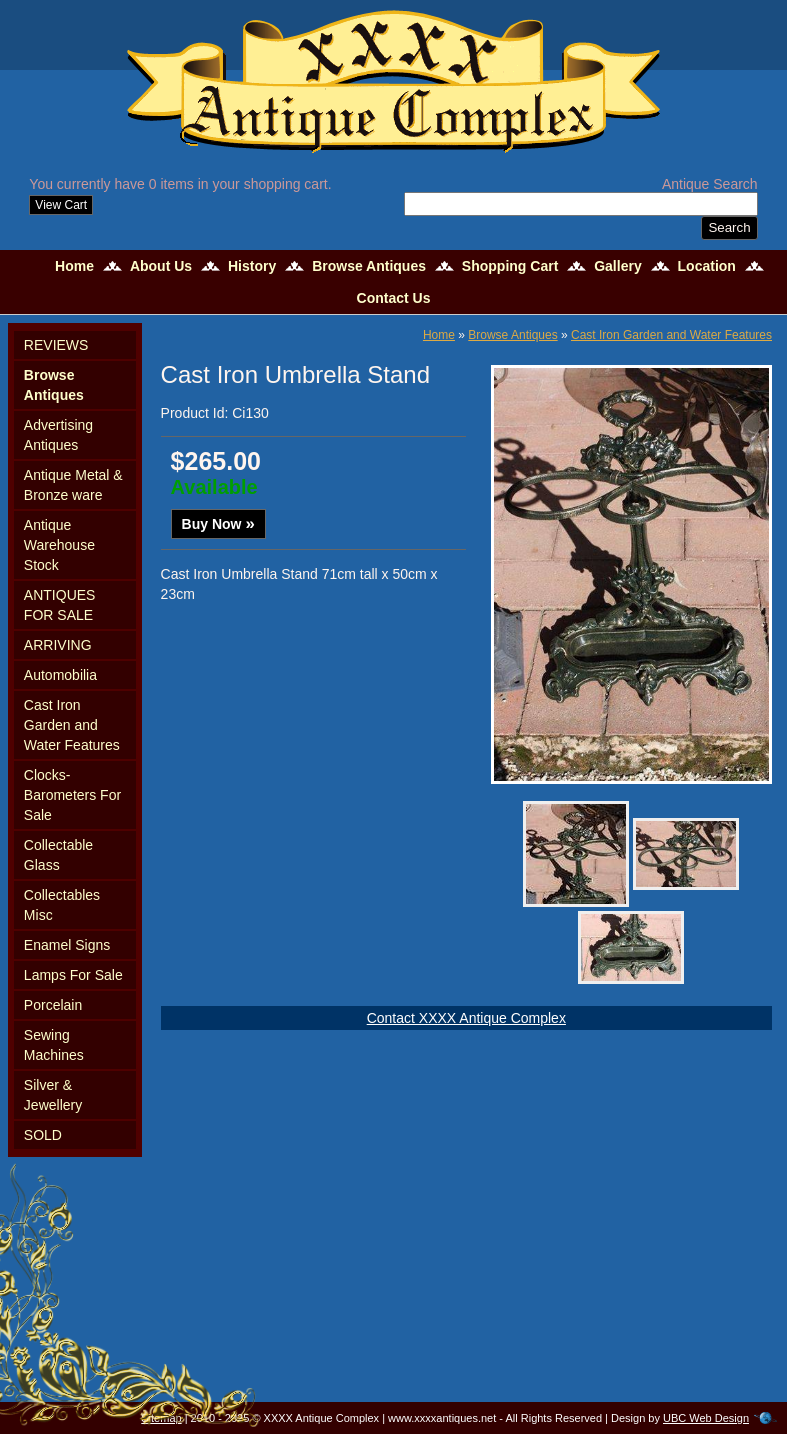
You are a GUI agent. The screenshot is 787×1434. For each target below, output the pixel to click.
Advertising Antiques (58, 435)
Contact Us (394, 298)
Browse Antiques (369, 266)
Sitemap (161, 1418)
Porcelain (53, 1005)
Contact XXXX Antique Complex (466, 1018)
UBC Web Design (706, 1418)
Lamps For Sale (73, 975)
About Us (161, 266)
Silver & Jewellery (53, 1095)
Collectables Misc (62, 905)
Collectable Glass (58, 855)
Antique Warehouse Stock (59, 545)
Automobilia (60, 675)
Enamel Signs (67, 945)
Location (707, 266)
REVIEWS (56, 345)
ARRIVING (58, 645)
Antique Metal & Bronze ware (73, 485)
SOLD (43, 1135)
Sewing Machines (54, 1045)
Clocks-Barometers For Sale (72, 795)
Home (74, 266)
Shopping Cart (510, 266)
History (252, 266)
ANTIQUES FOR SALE (60, 605)
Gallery (617, 266)
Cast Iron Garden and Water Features (72, 725)
